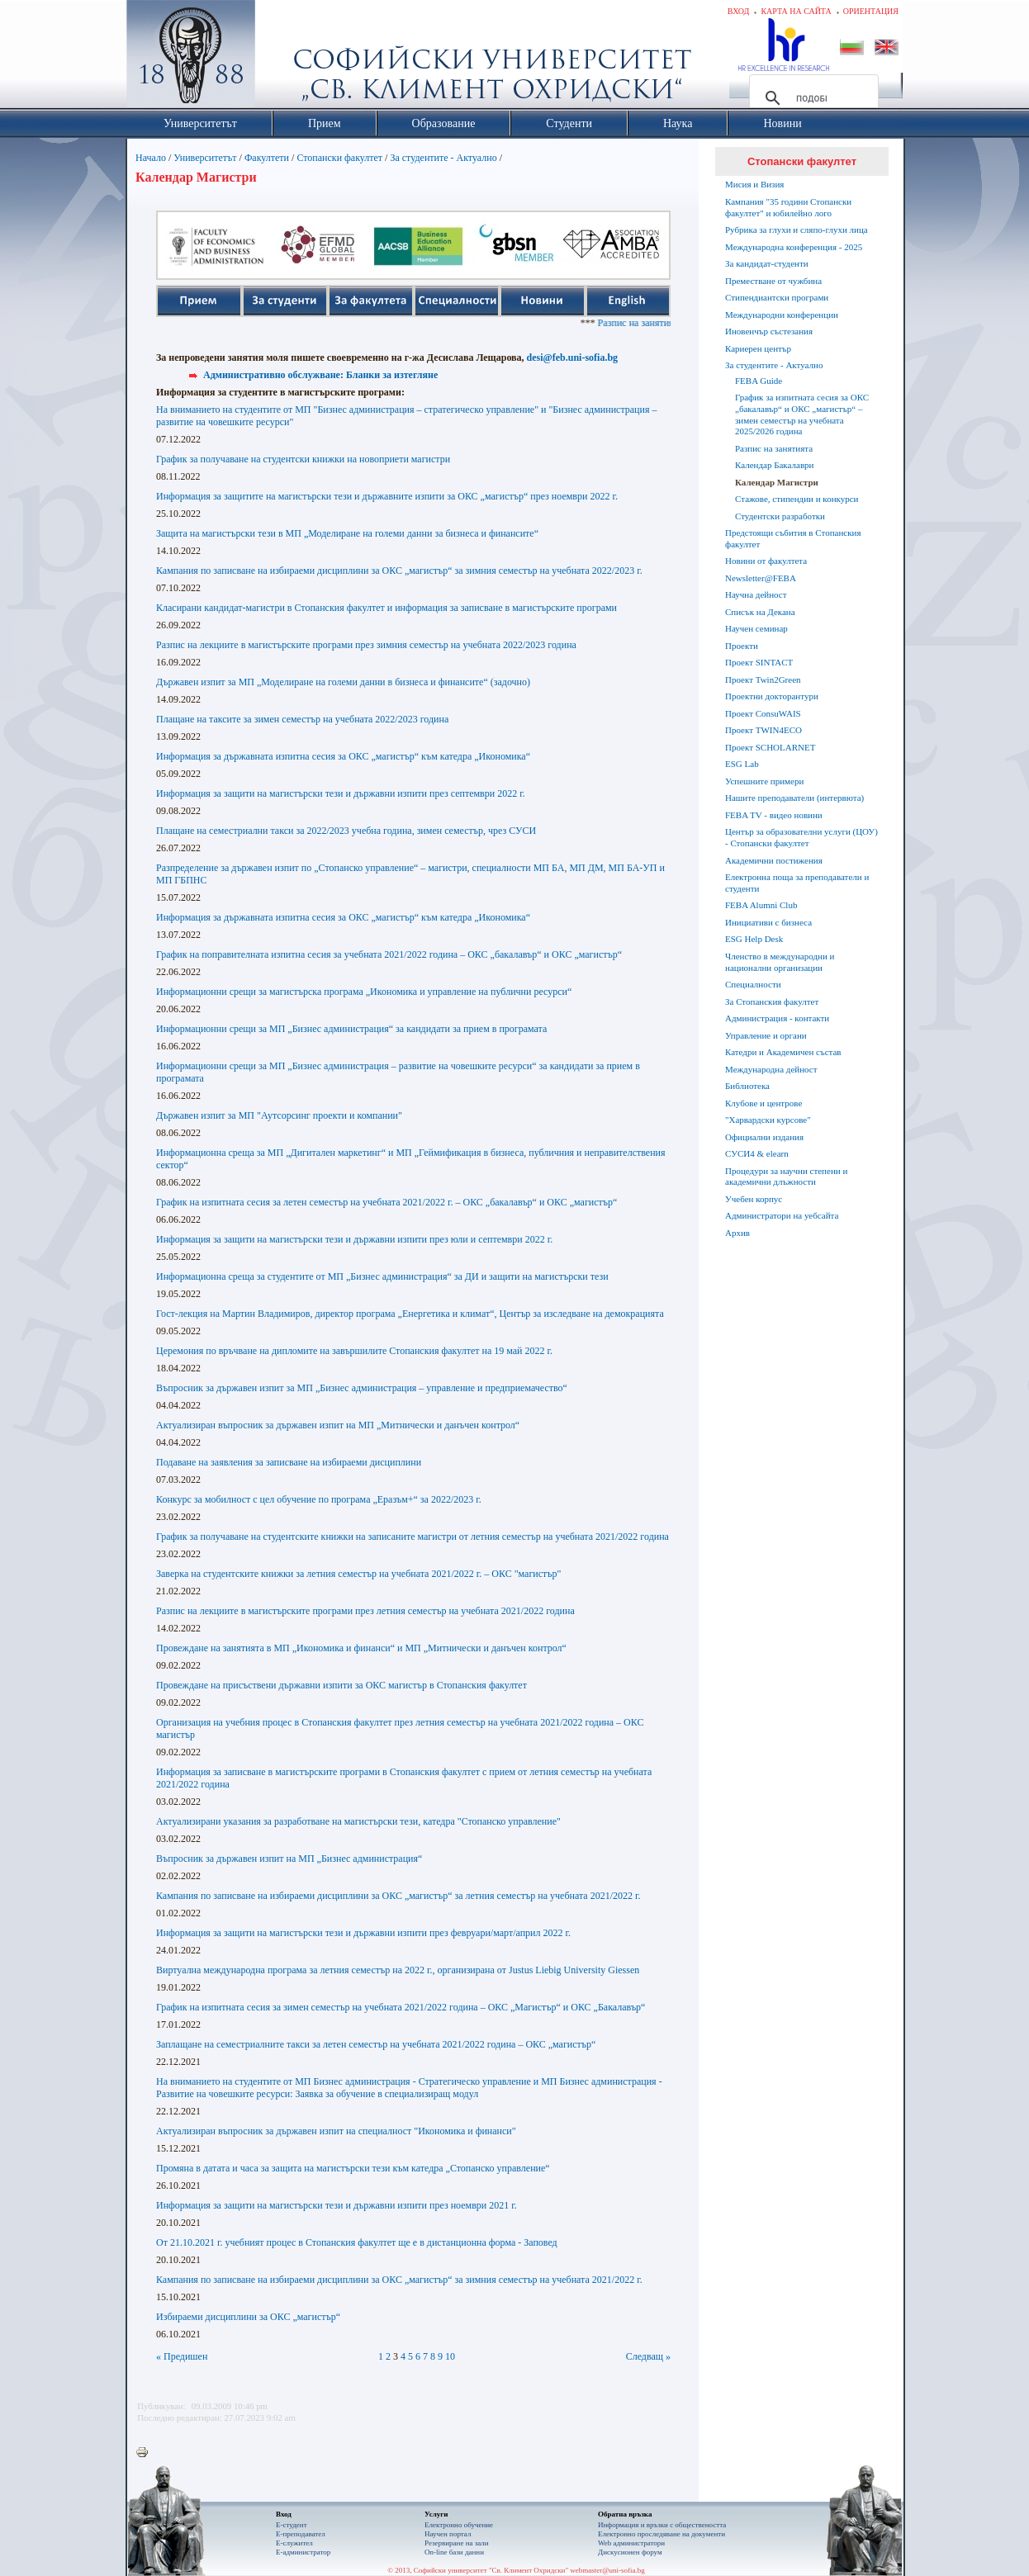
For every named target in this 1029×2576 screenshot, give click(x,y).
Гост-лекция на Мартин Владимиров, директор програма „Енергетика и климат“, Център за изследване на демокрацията (410, 1313)
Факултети (266, 157)
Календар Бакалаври (774, 465)
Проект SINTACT (759, 662)
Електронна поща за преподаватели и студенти (797, 882)
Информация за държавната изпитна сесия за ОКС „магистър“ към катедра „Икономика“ (343, 756)
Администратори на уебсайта (781, 1215)
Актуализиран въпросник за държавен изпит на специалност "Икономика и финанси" (336, 2131)
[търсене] (811, 98)
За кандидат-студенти (766, 263)
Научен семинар (756, 628)
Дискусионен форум (630, 2552)
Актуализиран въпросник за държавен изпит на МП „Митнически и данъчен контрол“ (337, 1425)
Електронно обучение (458, 2525)
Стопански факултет (339, 157)
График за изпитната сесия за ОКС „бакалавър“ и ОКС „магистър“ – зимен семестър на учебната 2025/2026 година (802, 414)
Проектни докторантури (771, 696)
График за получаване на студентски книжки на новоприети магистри (303, 459)
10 (450, 2356)
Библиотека (747, 1086)
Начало (150, 157)
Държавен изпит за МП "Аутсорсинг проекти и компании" (279, 1115)
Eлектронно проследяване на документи (661, 2534)
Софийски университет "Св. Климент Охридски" (284, 58)
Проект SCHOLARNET (770, 747)
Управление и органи (766, 1035)
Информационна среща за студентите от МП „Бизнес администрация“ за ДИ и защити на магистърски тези (382, 1276)
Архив (737, 1233)
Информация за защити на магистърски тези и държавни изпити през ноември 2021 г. (336, 2205)
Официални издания (764, 1137)
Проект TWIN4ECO (763, 730)
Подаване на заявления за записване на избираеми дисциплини (288, 1462)
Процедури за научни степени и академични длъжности (786, 1176)
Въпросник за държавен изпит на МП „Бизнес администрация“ (289, 1858)
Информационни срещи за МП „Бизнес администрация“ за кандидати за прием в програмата (351, 1029)
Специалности (753, 984)
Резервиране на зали (456, 2543)
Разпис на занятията (774, 448)
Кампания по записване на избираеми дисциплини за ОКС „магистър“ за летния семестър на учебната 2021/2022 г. (398, 1895)
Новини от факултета (766, 561)
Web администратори (631, 2543)
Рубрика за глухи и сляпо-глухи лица (796, 229)
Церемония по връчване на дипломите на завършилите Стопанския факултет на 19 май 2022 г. (354, 1351)
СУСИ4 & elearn (757, 1153)
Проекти (741, 646)
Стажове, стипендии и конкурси (796, 499)
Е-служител (294, 2543)
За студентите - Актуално (443, 157)
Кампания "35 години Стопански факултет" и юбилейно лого (788, 207)
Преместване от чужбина (773, 281)
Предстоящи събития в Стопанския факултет (793, 538)
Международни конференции (781, 315)
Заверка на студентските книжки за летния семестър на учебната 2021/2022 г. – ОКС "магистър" (358, 1573)
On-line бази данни (454, 2552)
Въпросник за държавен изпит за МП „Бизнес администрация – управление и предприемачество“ (361, 1388)
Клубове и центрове (763, 1103)
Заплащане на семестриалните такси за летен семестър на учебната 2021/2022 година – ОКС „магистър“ (375, 2044)
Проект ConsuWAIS (763, 713)
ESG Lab (742, 764)
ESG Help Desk (754, 939)
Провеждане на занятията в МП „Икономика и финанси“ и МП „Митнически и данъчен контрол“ (361, 1648)
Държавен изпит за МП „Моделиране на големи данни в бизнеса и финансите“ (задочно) (343, 682)
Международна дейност (771, 1069)
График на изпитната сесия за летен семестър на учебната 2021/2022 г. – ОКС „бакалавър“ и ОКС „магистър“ (386, 1202)
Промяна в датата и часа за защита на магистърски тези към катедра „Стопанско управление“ (353, 2168)
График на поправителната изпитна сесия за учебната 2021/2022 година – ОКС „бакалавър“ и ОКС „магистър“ (389, 954)
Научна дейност (756, 594)
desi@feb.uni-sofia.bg (573, 357)
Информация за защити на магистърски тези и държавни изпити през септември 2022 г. (340, 793)
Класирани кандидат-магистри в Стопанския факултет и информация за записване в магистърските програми (386, 607)
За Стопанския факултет (771, 1001)
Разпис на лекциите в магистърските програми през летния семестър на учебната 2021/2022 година (365, 1611)
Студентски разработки (780, 516)
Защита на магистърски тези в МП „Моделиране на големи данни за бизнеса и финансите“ (347, 533)
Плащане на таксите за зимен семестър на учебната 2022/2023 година (302, 719)
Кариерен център (758, 348)
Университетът (204, 157)
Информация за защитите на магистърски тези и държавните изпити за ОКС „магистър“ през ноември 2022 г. (387, 496)
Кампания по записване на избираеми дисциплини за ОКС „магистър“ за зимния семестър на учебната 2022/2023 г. (399, 570)
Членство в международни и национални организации (779, 962)
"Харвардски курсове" (768, 1120)
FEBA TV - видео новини (774, 815)
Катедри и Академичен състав (783, 1052)
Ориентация (871, 11)
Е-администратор (303, 2552)
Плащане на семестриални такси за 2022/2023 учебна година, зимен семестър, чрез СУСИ (346, 830)
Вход (739, 11)
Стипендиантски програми (776, 297)
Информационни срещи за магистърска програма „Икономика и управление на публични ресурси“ (363, 991)
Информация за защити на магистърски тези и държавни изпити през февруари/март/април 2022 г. (363, 1933)
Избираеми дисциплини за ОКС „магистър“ (248, 2317)
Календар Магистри (776, 482)
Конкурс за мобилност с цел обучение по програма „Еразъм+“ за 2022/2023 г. (318, 1499)
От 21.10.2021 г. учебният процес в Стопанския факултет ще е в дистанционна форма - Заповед (356, 2242)
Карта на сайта (796, 11)
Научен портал (447, 2534)
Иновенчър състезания (769, 331)
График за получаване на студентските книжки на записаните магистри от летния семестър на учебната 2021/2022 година (412, 1536)
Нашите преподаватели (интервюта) (794, 798)
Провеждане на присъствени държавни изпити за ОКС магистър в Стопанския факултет (341, 1685)
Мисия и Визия (754, 184)
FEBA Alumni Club (761, 905)
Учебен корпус (753, 1199)
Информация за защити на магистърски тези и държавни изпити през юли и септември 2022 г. (354, 1239)
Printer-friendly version (146, 2453)
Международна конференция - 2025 (793, 247)
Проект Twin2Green (763, 679)
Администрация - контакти (777, 1018)
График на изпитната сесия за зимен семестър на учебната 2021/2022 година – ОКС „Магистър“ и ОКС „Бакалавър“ (400, 2007)
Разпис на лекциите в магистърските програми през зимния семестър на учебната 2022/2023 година (366, 645)
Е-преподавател (300, 2534)
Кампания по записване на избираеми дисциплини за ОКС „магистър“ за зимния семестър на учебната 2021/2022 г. (399, 2279)
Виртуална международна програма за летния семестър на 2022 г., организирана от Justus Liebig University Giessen (397, 1970)
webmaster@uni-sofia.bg (607, 2570)
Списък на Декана (760, 612)
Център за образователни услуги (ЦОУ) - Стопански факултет (801, 837)
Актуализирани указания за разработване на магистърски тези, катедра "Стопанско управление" (358, 1821)
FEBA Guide (758, 381)
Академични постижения (774, 860)
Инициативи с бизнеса (768, 922)
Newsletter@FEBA (760, 578)
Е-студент (291, 2525)
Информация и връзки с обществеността (662, 2525)
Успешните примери (764, 781)
